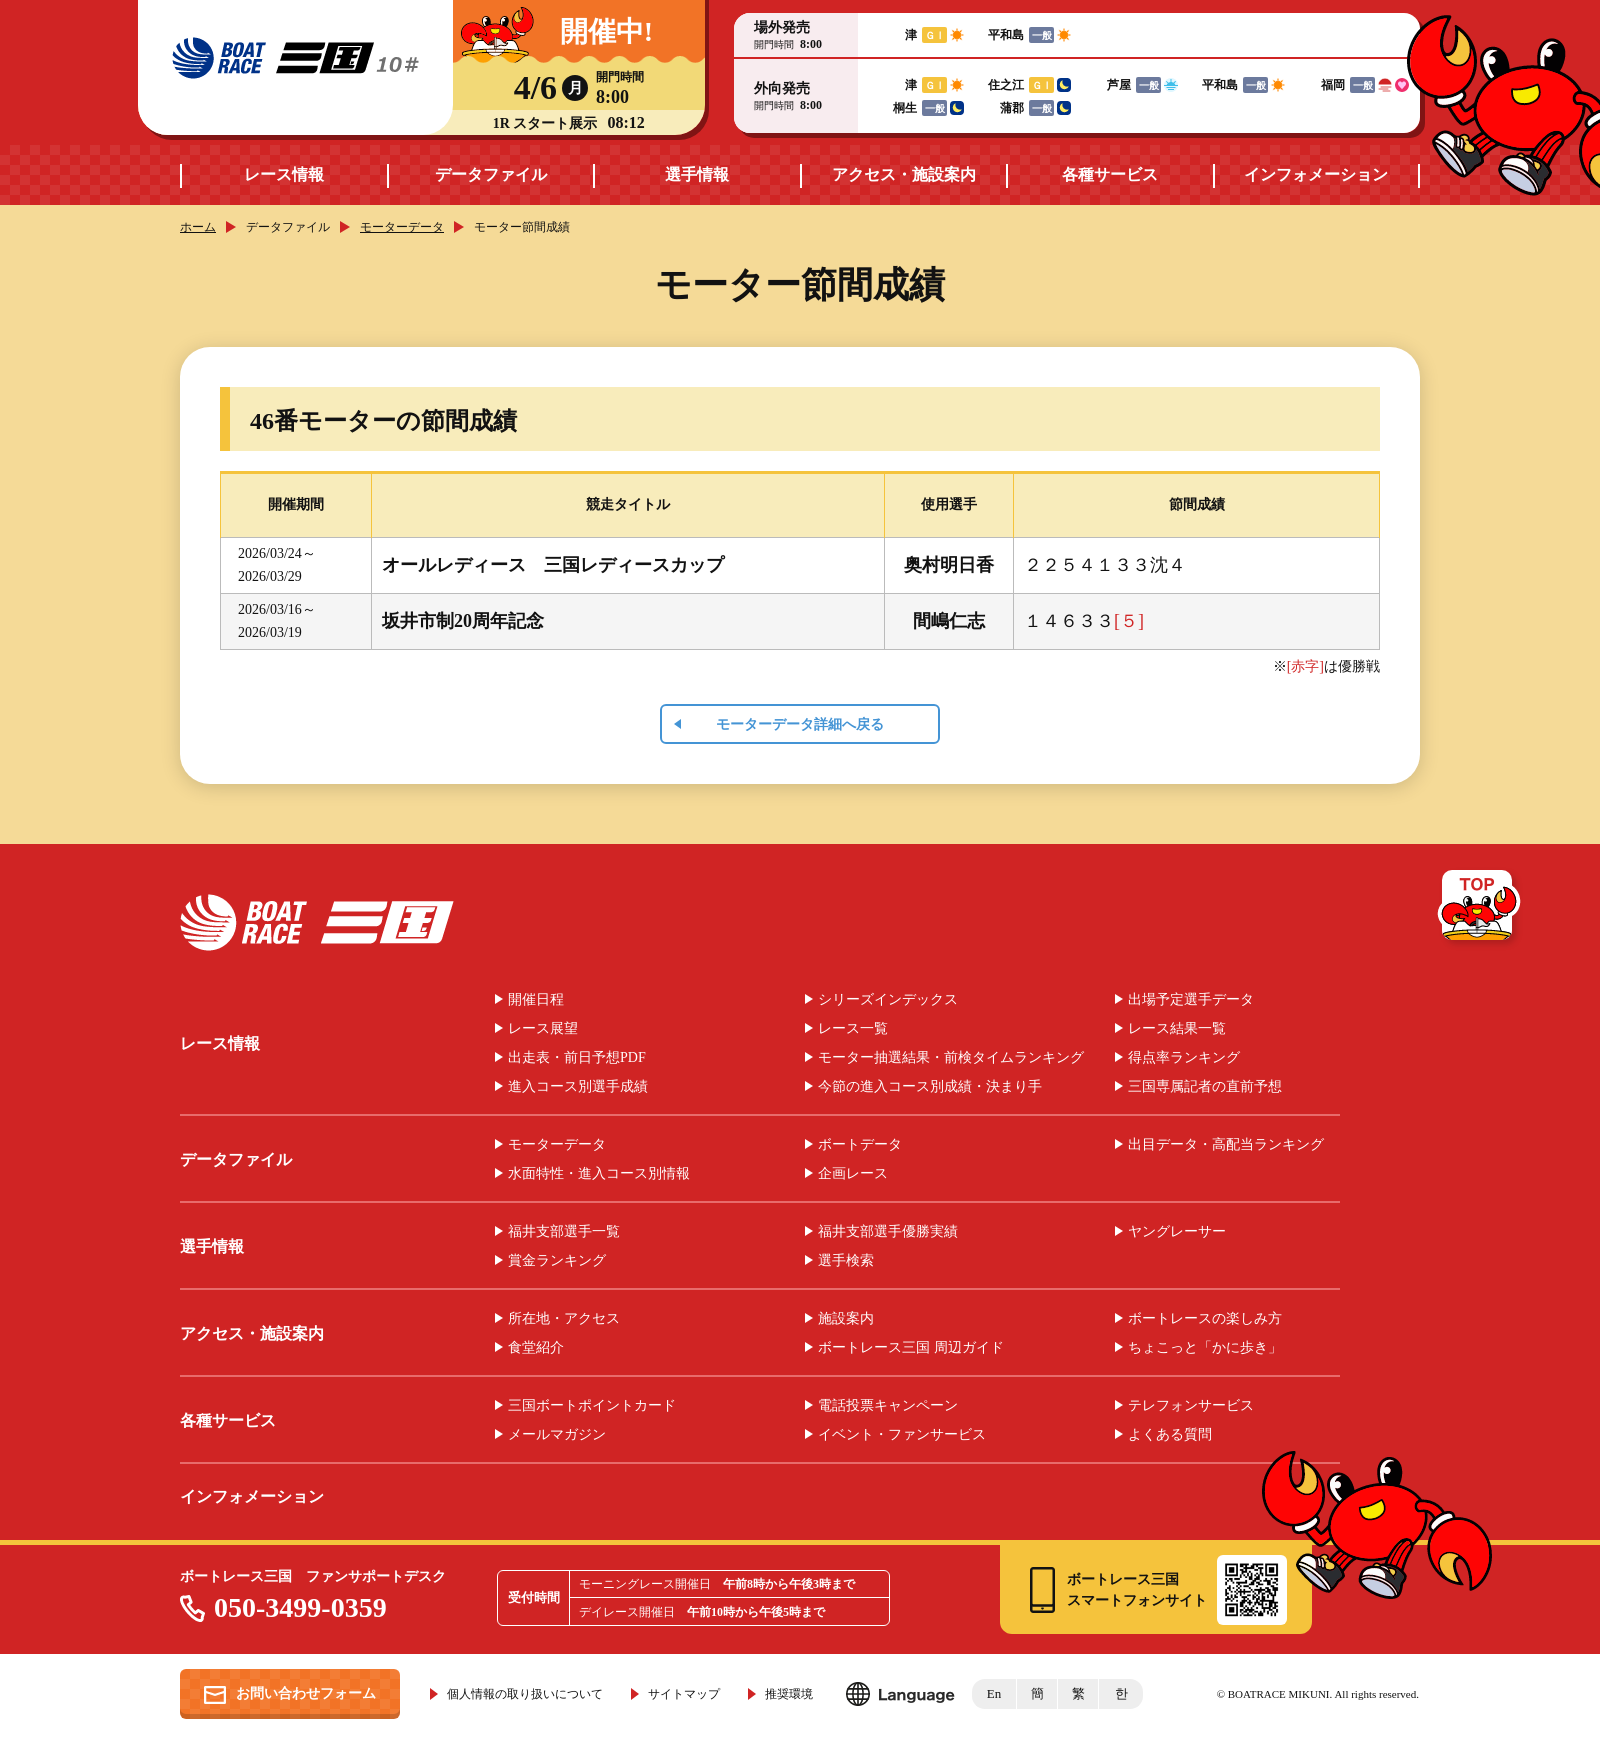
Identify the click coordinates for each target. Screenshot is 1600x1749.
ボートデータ (860, 1145)
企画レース (853, 1174)
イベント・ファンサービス (902, 1435)
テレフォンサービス (1191, 1406)
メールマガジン (557, 1435)
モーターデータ (402, 227)
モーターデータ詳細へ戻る (800, 724)
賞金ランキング (557, 1261)
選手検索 (846, 1261)
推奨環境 (789, 1694)
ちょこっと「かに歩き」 (1205, 1348)
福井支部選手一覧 (564, 1232)
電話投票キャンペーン (888, 1406)
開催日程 (536, 1000)
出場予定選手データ (1191, 1000)
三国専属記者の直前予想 (1205, 1087)
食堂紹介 (536, 1348)
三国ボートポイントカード (592, 1406)
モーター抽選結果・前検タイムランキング (951, 1058)
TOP (1480, 909)
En (994, 1693)
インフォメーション (1316, 174)
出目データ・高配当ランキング (1226, 1145)
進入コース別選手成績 (578, 1087)
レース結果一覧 (1177, 1029)
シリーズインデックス (888, 1000)
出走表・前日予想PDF (577, 1058)
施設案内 (846, 1319)
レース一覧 (853, 1029)
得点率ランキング (1184, 1058)
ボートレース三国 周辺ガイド (911, 1348)
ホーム (198, 227)
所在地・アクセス (564, 1319)
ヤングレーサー (1177, 1232)
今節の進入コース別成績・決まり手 (930, 1087)
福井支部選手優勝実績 (888, 1232)
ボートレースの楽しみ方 (1205, 1319)
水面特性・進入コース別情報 (599, 1174)
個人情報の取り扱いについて (525, 1694)
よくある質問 (1170, 1435)
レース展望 (543, 1029)
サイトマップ (684, 1694)
